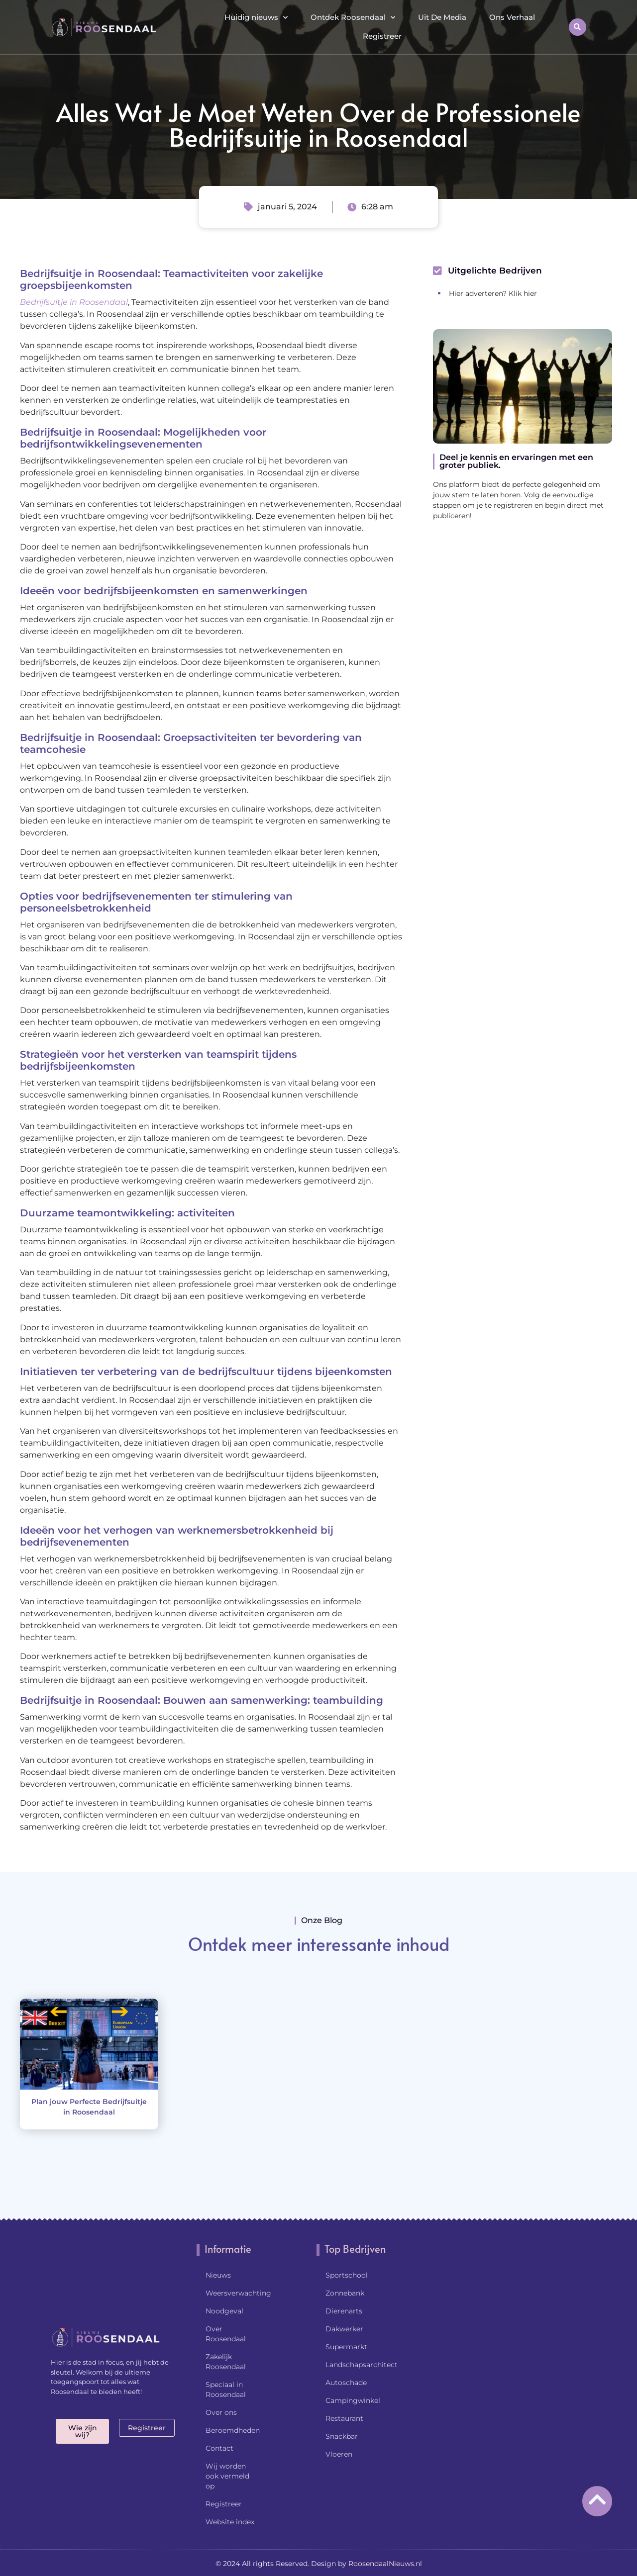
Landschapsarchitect (361, 2364)
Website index (230, 2521)
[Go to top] (597, 2499)
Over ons (221, 2412)
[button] (577, 27)
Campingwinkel (352, 2400)
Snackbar (341, 2436)
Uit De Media (442, 17)
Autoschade (346, 2382)
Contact (219, 2448)
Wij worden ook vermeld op (227, 2476)
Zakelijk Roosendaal (226, 2361)
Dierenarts (343, 2310)
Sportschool (346, 2275)
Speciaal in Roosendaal (226, 2389)
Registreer (382, 36)
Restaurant (344, 2418)
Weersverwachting (236, 2293)
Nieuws (218, 2275)
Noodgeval (224, 2310)
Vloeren (338, 2454)
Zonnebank (344, 2293)
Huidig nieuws (256, 17)
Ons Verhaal (512, 17)
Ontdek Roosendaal (353, 17)
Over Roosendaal (226, 2333)
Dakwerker (344, 2328)
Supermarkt (346, 2346)
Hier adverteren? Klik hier (493, 293)
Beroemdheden (233, 2430)
